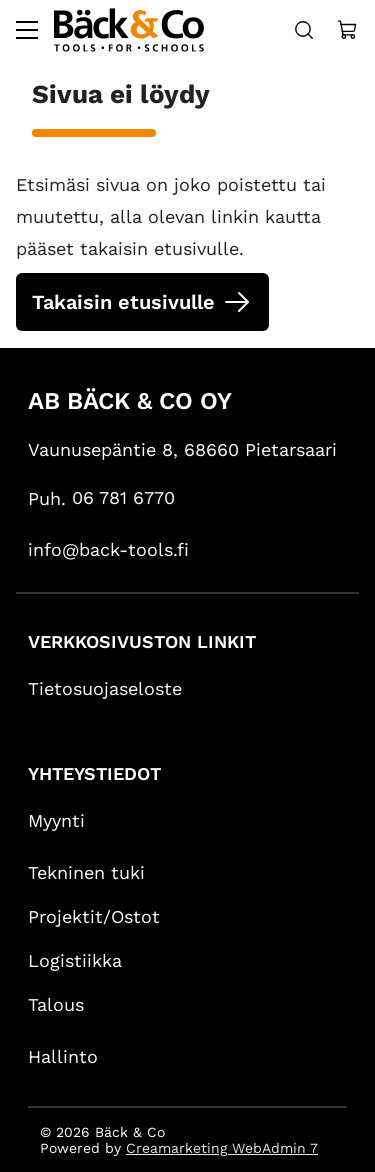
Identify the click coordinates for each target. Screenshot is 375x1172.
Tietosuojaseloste (105, 688)
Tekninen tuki (86, 872)
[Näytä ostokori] (348, 30)
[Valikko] (27, 30)
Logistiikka (75, 960)
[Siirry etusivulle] (129, 30)
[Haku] (304, 30)
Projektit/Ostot (94, 916)
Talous (56, 1004)
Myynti (56, 820)
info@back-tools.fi (108, 549)
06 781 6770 (123, 497)
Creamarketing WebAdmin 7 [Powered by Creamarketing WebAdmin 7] (222, 1148)
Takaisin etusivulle (123, 302)
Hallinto (63, 1056)
